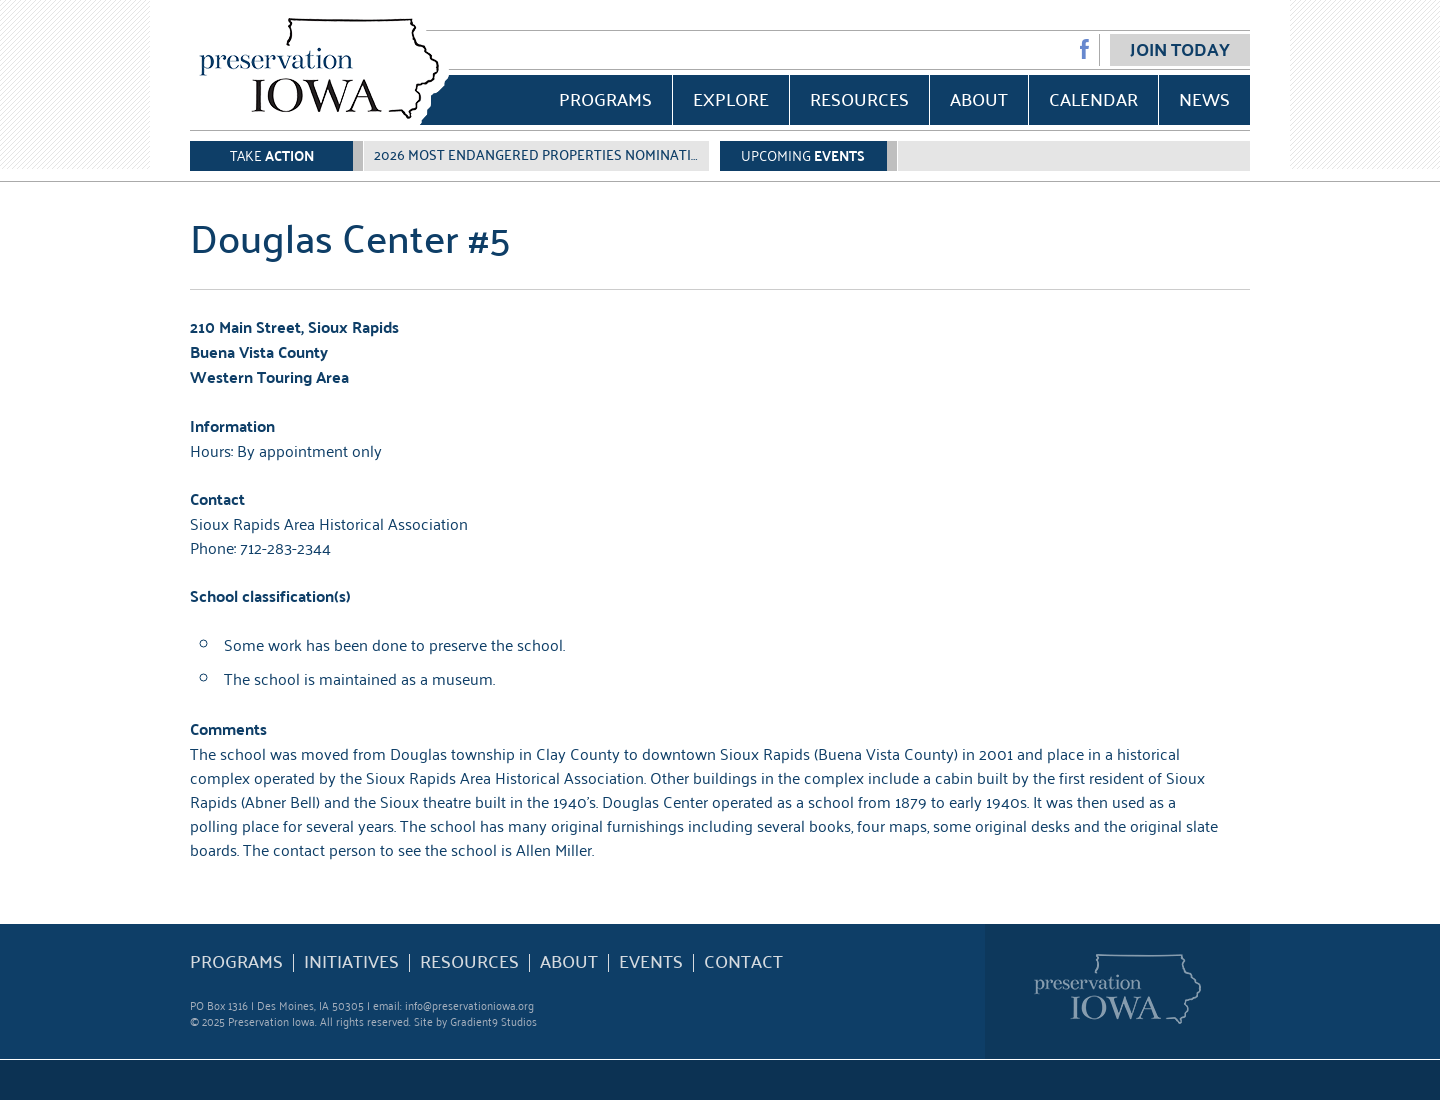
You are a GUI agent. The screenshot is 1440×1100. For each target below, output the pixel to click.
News (1204, 98)
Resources (859, 98)
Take (272, 154)
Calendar (1093, 98)
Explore (731, 98)
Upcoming (803, 154)
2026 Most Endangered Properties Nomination (542, 154)
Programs (605, 98)
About (979, 98)
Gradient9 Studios (493, 1020)
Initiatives (351, 961)
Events (651, 961)
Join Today (1180, 49)
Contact (743, 961)
